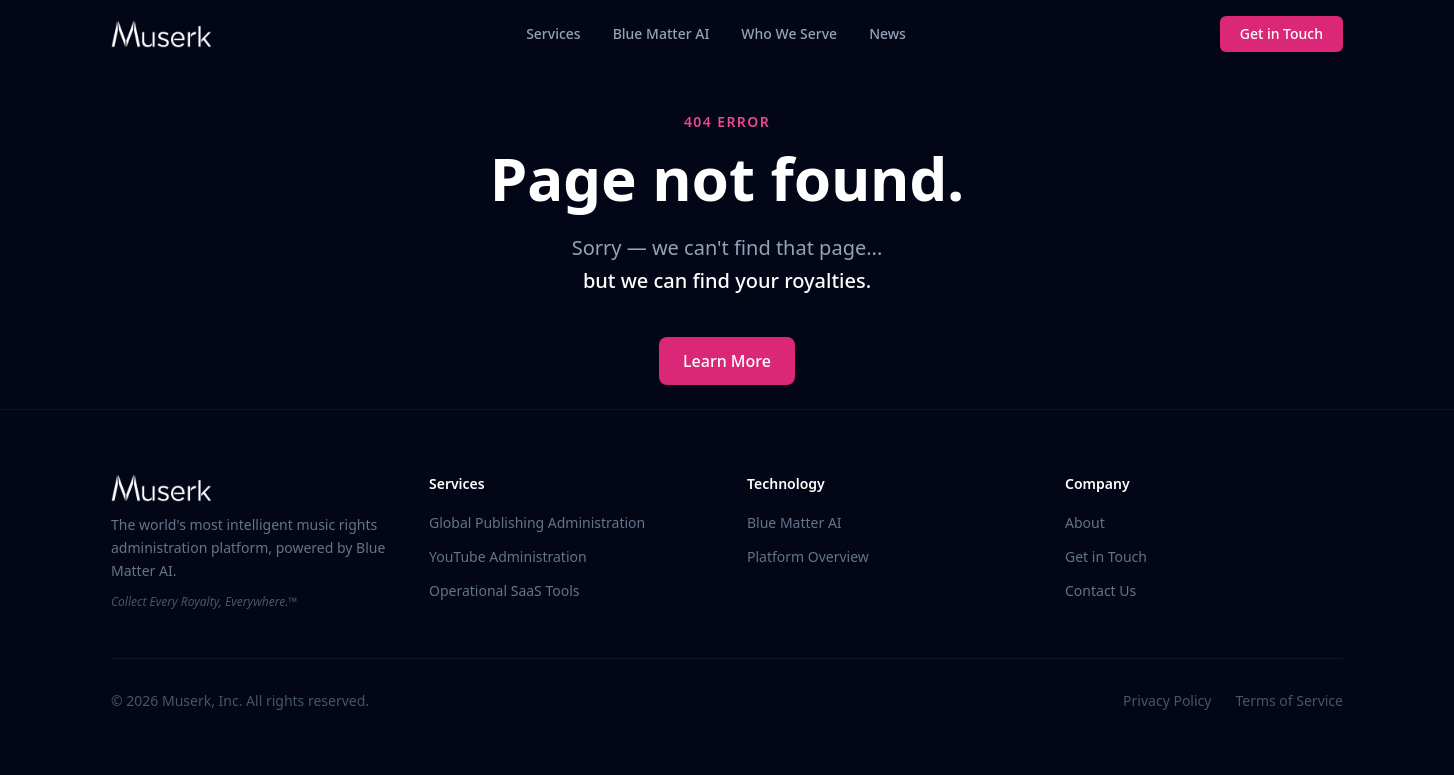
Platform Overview (808, 556)
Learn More (727, 361)
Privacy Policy (1167, 700)
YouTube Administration (508, 556)
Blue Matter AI (661, 33)
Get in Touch (1281, 33)
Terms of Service (1289, 700)
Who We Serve (789, 33)
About (1085, 522)
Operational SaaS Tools (504, 590)
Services (553, 33)
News (887, 33)
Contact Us (1100, 590)
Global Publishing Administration (537, 522)
